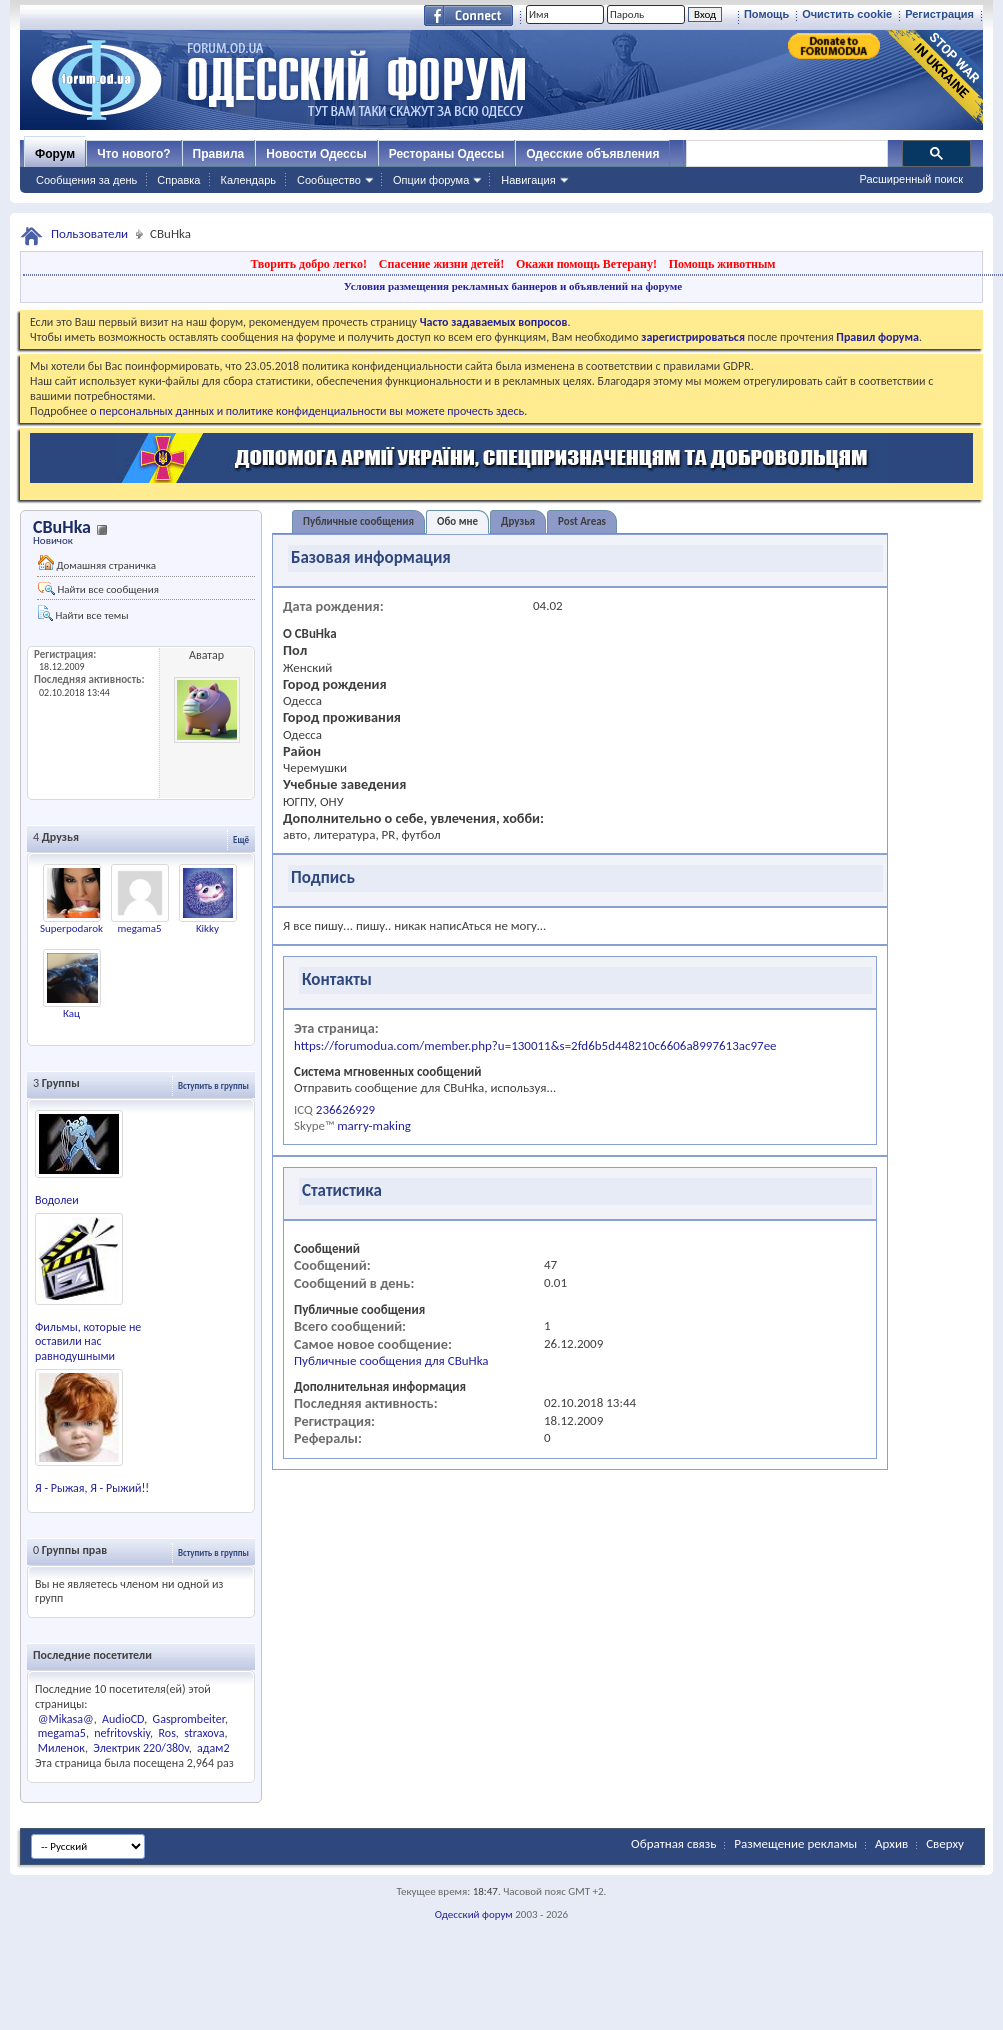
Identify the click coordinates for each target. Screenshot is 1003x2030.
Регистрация (939, 14)
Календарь (248, 180)
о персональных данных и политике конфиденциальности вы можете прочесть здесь (307, 411)
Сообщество (329, 180)
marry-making (374, 1125)
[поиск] (786, 154)
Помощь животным (722, 264)
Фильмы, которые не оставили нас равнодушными (88, 1342)
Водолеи (57, 1200)
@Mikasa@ (66, 1719)
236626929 (345, 1109)
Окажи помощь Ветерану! (586, 264)
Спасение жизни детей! (441, 264)
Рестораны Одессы (447, 154)
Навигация (528, 180)
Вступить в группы (213, 1085)
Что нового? (133, 154)
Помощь (766, 14)
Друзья (518, 521)
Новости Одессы (316, 154)
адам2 (213, 1748)
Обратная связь (673, 1843)
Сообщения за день (86, 180)
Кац (71, 1013)
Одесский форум (474, 1914)
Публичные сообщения (358, 521)
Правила (219, 154)
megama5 (139, 928)
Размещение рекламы (795, 1843)
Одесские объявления (592, 154)
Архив (891, 1843)
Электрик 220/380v (140, 1748)
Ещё (241, 839)
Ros (167, 1733)
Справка (178, 180)
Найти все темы (83, 613)
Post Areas (582, 521)
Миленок (61, 1748)
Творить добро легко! (308, 264)
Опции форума (431, 180)
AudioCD (123, 1719)
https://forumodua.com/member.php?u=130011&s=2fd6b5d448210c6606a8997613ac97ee (535, 1045)
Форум (55, 154)
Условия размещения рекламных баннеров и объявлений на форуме (513, 286)
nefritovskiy (122, 1733)
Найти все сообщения (98, 589)
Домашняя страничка (97, 563)
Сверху (945, 1843)
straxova (204, 1733)
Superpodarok (71, 928)
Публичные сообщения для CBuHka (391, 1360)
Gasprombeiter (189, 1719)
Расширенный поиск (911, 179)
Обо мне (457, 521)
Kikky (207, 928)
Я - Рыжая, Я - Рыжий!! (92, 1488)
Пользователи (89, 233)
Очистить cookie (847, 14)
